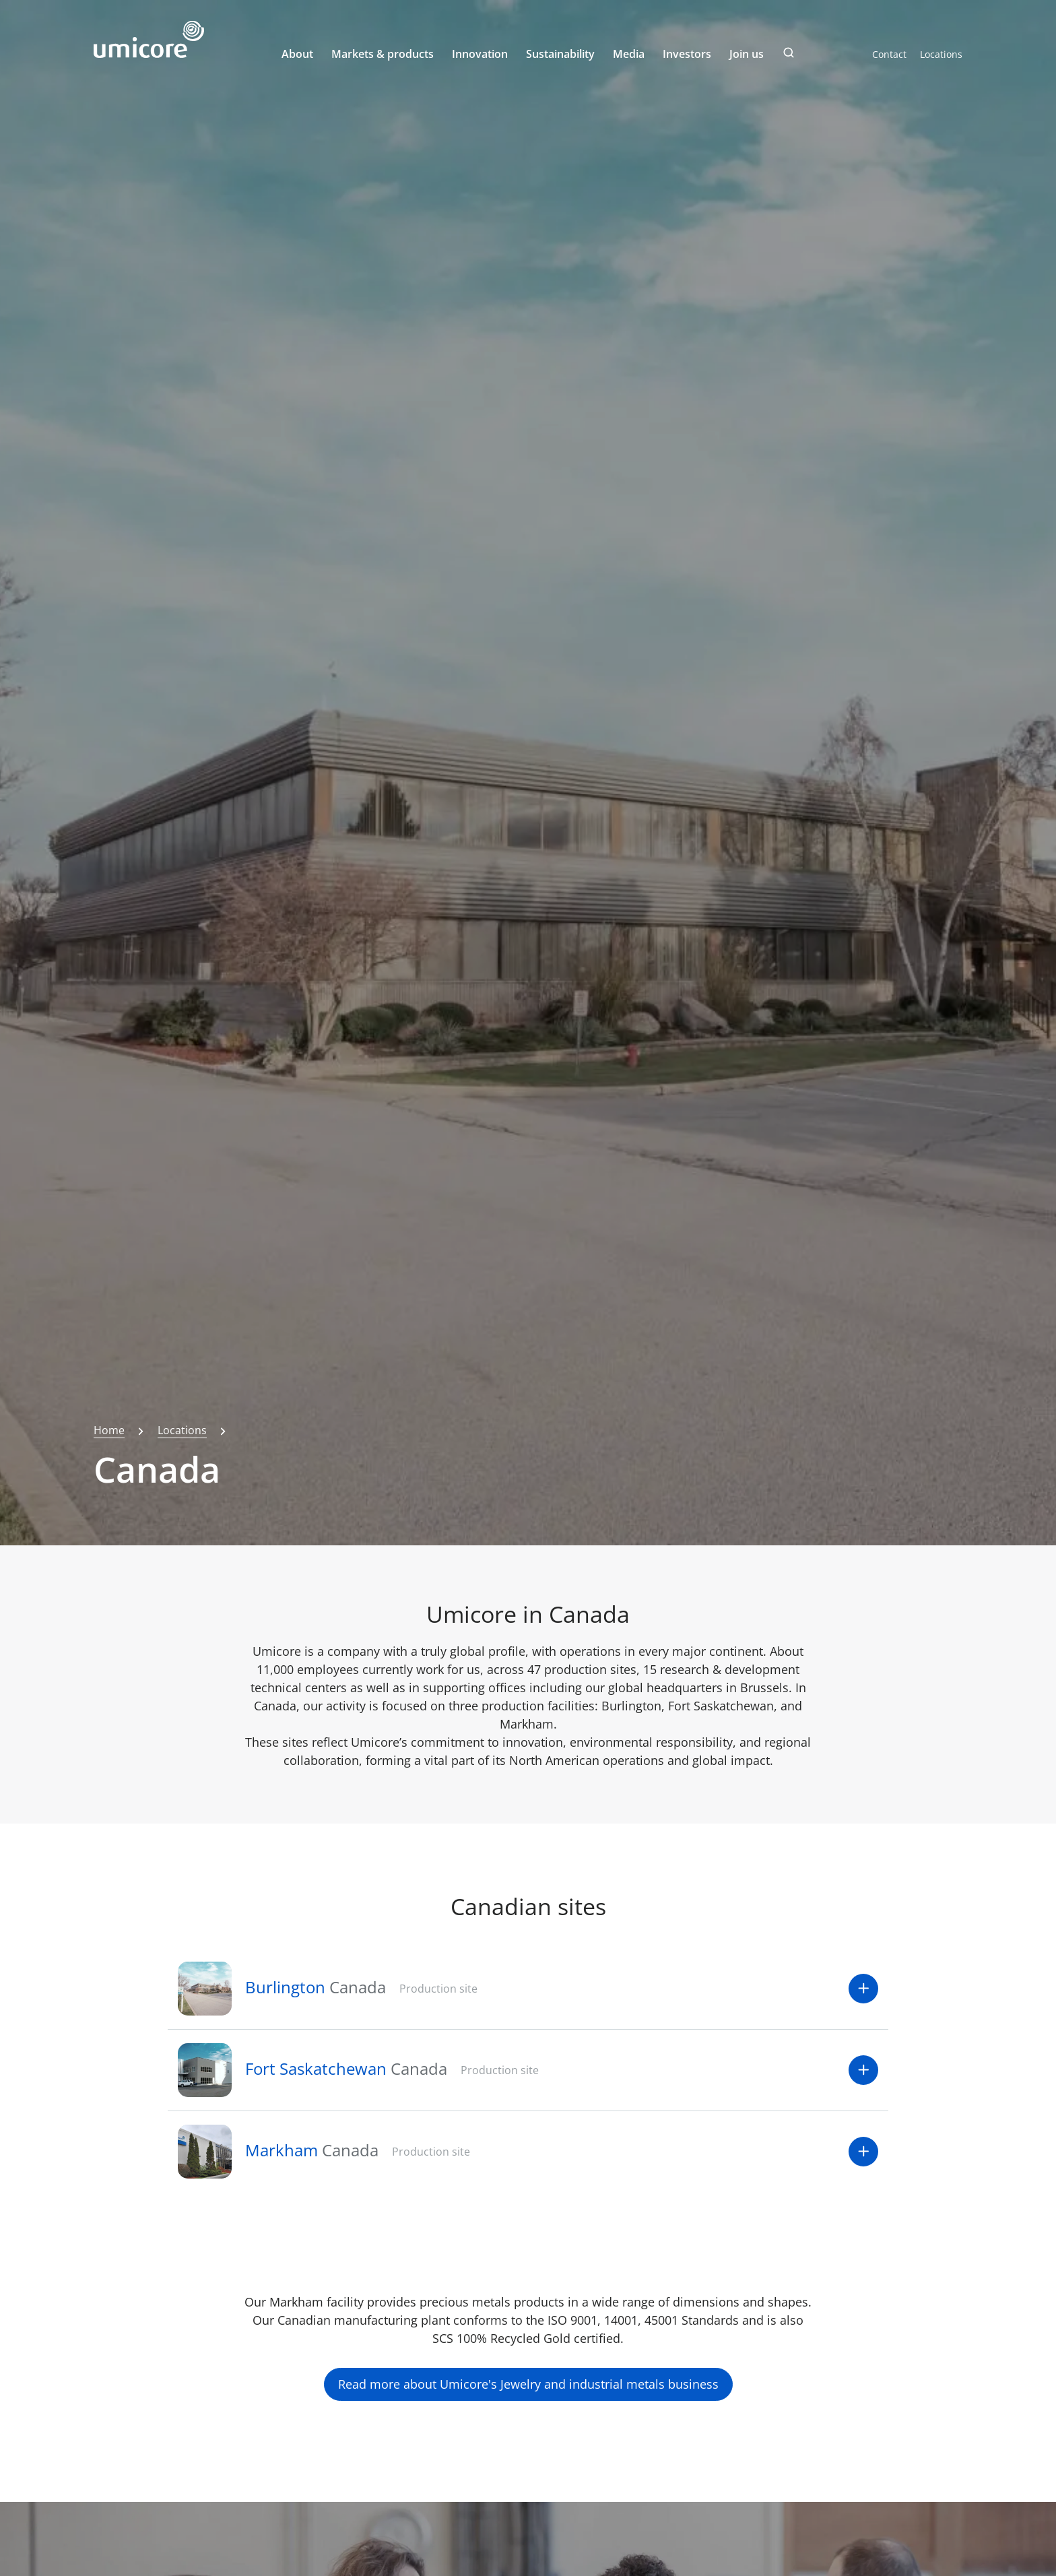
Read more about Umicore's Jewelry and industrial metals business (528, 2384)
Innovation (480, 53)
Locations (941, 54)
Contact (889, 54)
